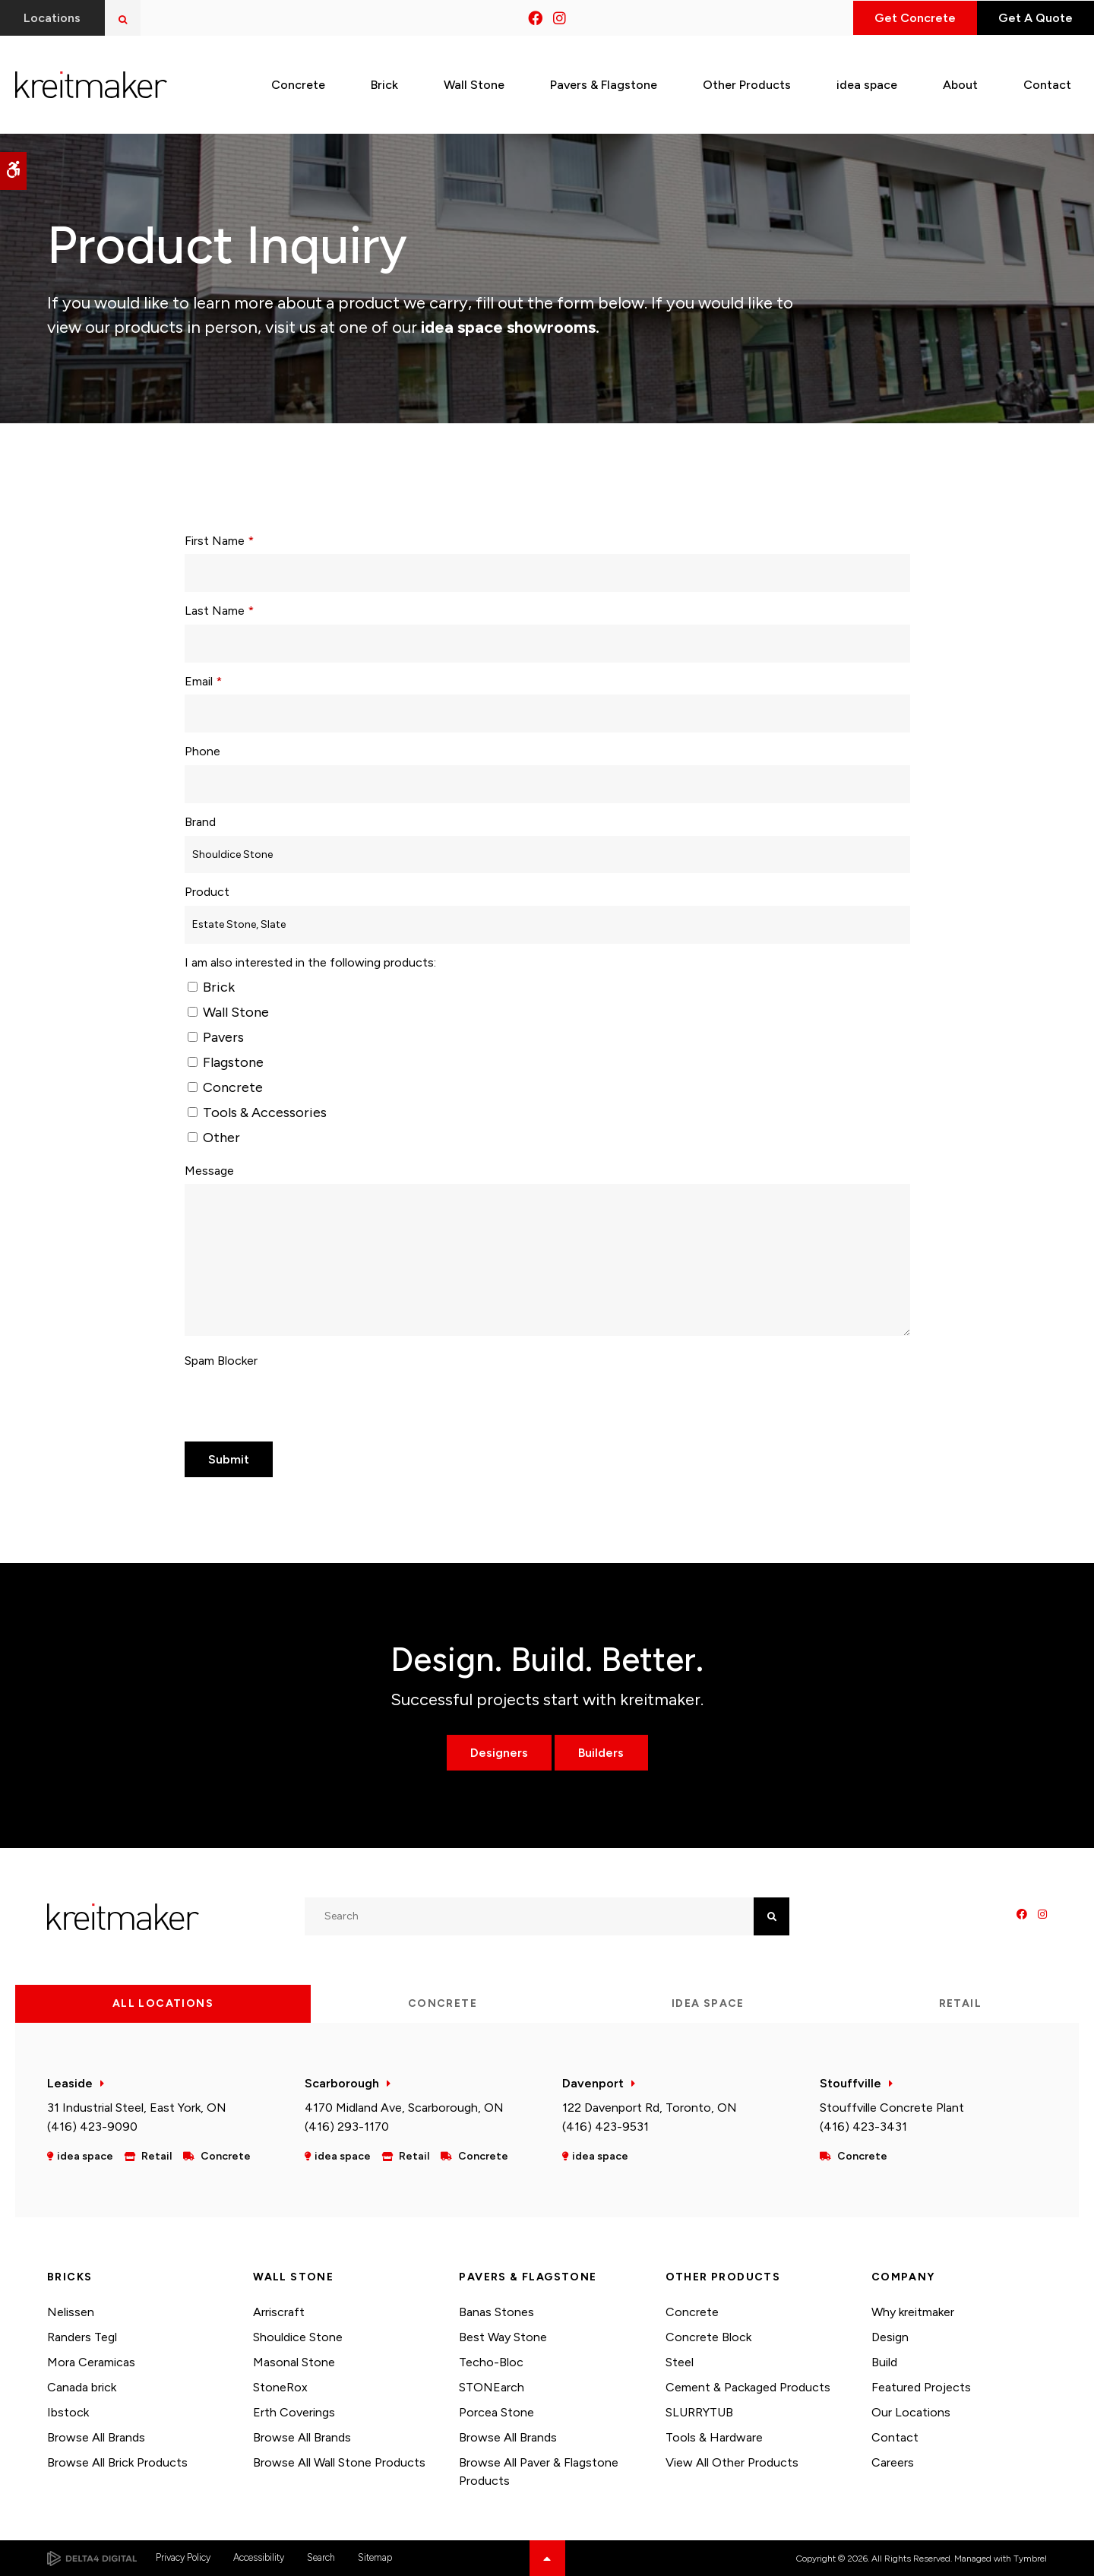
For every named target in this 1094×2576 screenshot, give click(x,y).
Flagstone (226, 1062)
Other (214, 1137)
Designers (498, 1752)
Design (890, 2337)
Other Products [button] (747, 82)
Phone (202, 751)
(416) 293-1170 (347, 2126)
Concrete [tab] (442, 2003)
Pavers (216, 1037)
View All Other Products (732, 2462)
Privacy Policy (183, 2557)
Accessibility (258, 2557)
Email (203, 681)
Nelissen (70, 2312)
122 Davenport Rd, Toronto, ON (649, 2107)
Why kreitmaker (912, 2312)
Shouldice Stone (298, 2337)
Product (207, 892)
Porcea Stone (496, 2412)
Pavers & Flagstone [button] (603, 82)
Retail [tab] (960, 2003)
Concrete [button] (298, 82)
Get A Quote (1032, 18)
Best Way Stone (503, 2337)
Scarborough (342, 2083)
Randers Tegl (82, 2337)
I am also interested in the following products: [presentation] (310, 962)
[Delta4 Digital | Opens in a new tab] (92, 2558)
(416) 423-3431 (863, 2126)
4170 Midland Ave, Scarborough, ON (404, 2107)
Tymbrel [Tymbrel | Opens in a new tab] (1030, 2558)
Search (321, 2557)
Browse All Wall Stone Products (339, 2462)
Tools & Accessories (257, 1112)
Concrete (225, 1087)
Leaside (70, 2083)
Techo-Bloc (491, 2362)
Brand (200, 822)
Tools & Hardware (714, 2437)
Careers (892, 2462)
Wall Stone (228, 1012)
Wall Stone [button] (474, 82)
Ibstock (68, 2412)
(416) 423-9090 (92, 2126)
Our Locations (910, 2412)
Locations (52, 18)
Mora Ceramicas (91, 2362)
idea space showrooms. (508, 327)
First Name (219, 540)
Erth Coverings (294, 2412)
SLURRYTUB (699, 2412)
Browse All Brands (96, 2437)
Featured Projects (921, 2387)
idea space (866, 82)
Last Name (219, 610)
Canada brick (81, 2387)
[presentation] (300, 1404)
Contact (895, 2437)
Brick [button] (384, 82)
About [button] (960, 82)
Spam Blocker (221, 1360)
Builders (601, 1752)
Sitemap (375, 2557)
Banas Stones (496, 2312)
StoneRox (280, 2387)
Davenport (593, 2083)
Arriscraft (279, 2312)
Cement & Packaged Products (748, 2387)
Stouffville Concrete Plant (892, 2107)
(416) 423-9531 (605, 2126)
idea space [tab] (708, 2003)
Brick (211, 987)
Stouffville (850, 2083)
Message (209, 1170)
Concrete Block (708, 2337)
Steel (680, 2362)
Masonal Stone (294, 2362)
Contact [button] (1047, 82)
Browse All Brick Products (117, 2462)
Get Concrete (906, 18)
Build (884, 2362)
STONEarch (491, 2387)
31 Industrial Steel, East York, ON (136, 2107)
